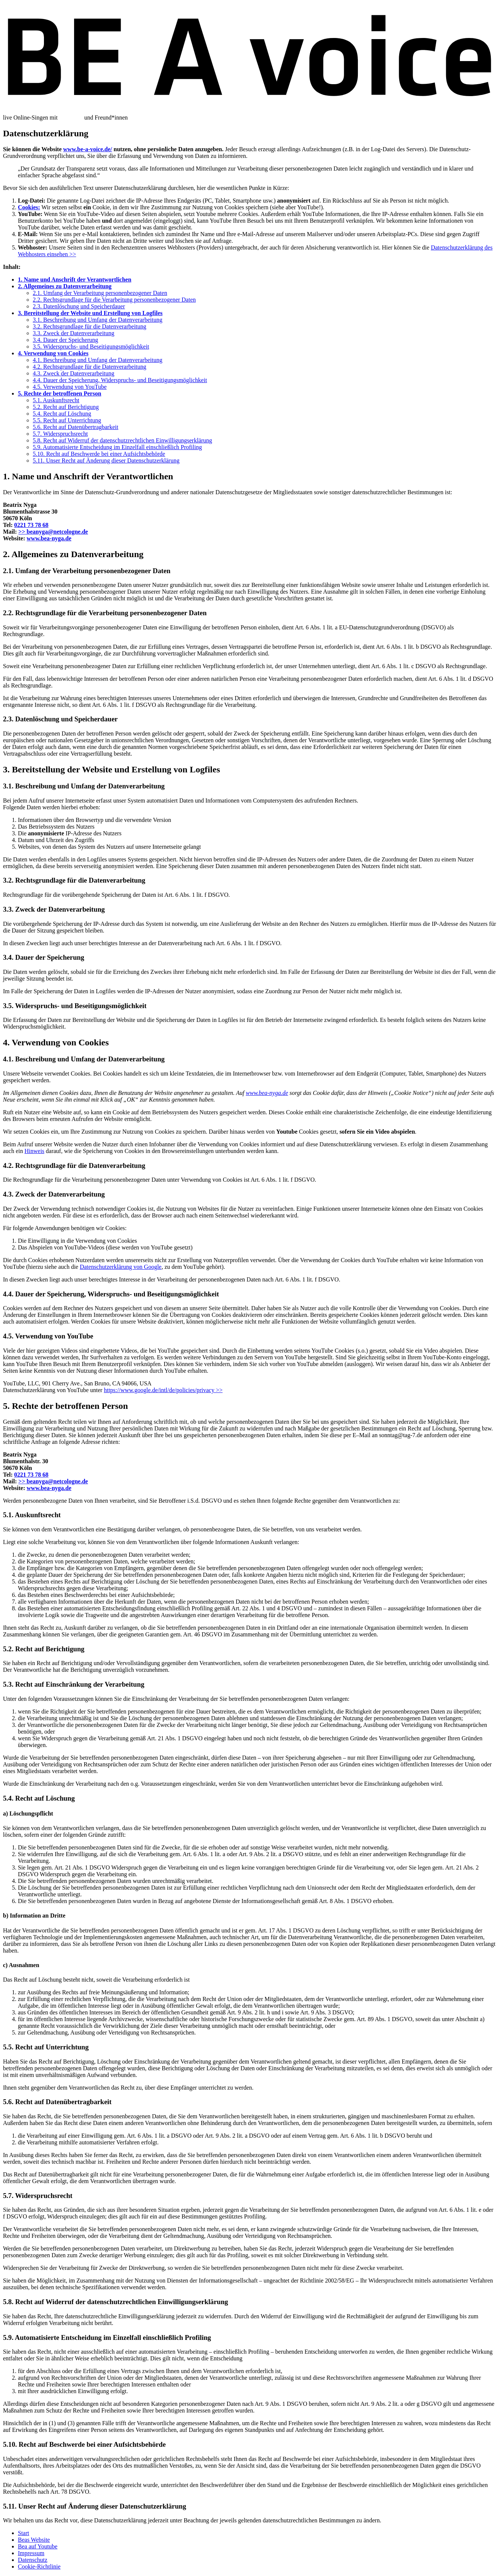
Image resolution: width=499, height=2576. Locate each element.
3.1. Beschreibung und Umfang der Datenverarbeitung (97, 320)
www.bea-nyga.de (49, 538)
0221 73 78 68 (31, 525)
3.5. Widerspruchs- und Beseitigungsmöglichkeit (91, 346)
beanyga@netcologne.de (53, 531)
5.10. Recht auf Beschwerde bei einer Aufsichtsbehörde (99, 454)
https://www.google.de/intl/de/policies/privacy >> (163, 1390)
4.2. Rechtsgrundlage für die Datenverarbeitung (89, 366)
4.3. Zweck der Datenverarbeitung (73, 373)
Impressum (31, 2553)
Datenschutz (32, 2560)
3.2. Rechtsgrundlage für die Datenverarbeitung (89, 326)
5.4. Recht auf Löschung (62, 413)
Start (23, 2533)
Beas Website (34, 2540)
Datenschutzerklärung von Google (120, 1267)
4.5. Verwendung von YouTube (70, 387)
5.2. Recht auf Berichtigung (66, 407)
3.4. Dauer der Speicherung (65, 340)
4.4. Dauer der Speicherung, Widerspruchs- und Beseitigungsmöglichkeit (120, 380)
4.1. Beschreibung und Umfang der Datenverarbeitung (97, 360)
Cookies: (29, 207)
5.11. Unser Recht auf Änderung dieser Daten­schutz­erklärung (106, 460)
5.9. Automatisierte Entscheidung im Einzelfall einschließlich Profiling (117, 447)
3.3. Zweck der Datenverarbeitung (73, 333)
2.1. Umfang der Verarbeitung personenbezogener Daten (100, 293)
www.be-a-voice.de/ (87, 149)
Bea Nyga (71, 117)
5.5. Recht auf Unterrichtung (67, 420)
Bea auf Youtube (37, 2546)
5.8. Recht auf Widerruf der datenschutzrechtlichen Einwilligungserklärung (122, 440)
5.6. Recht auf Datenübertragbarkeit (75, 427)
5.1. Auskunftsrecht (56, 400)
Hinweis (34, 1151)
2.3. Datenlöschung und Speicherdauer (79, 306)
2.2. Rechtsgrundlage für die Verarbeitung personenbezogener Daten (114, 299)
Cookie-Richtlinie (39, 2566)
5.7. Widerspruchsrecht (60, 434)
